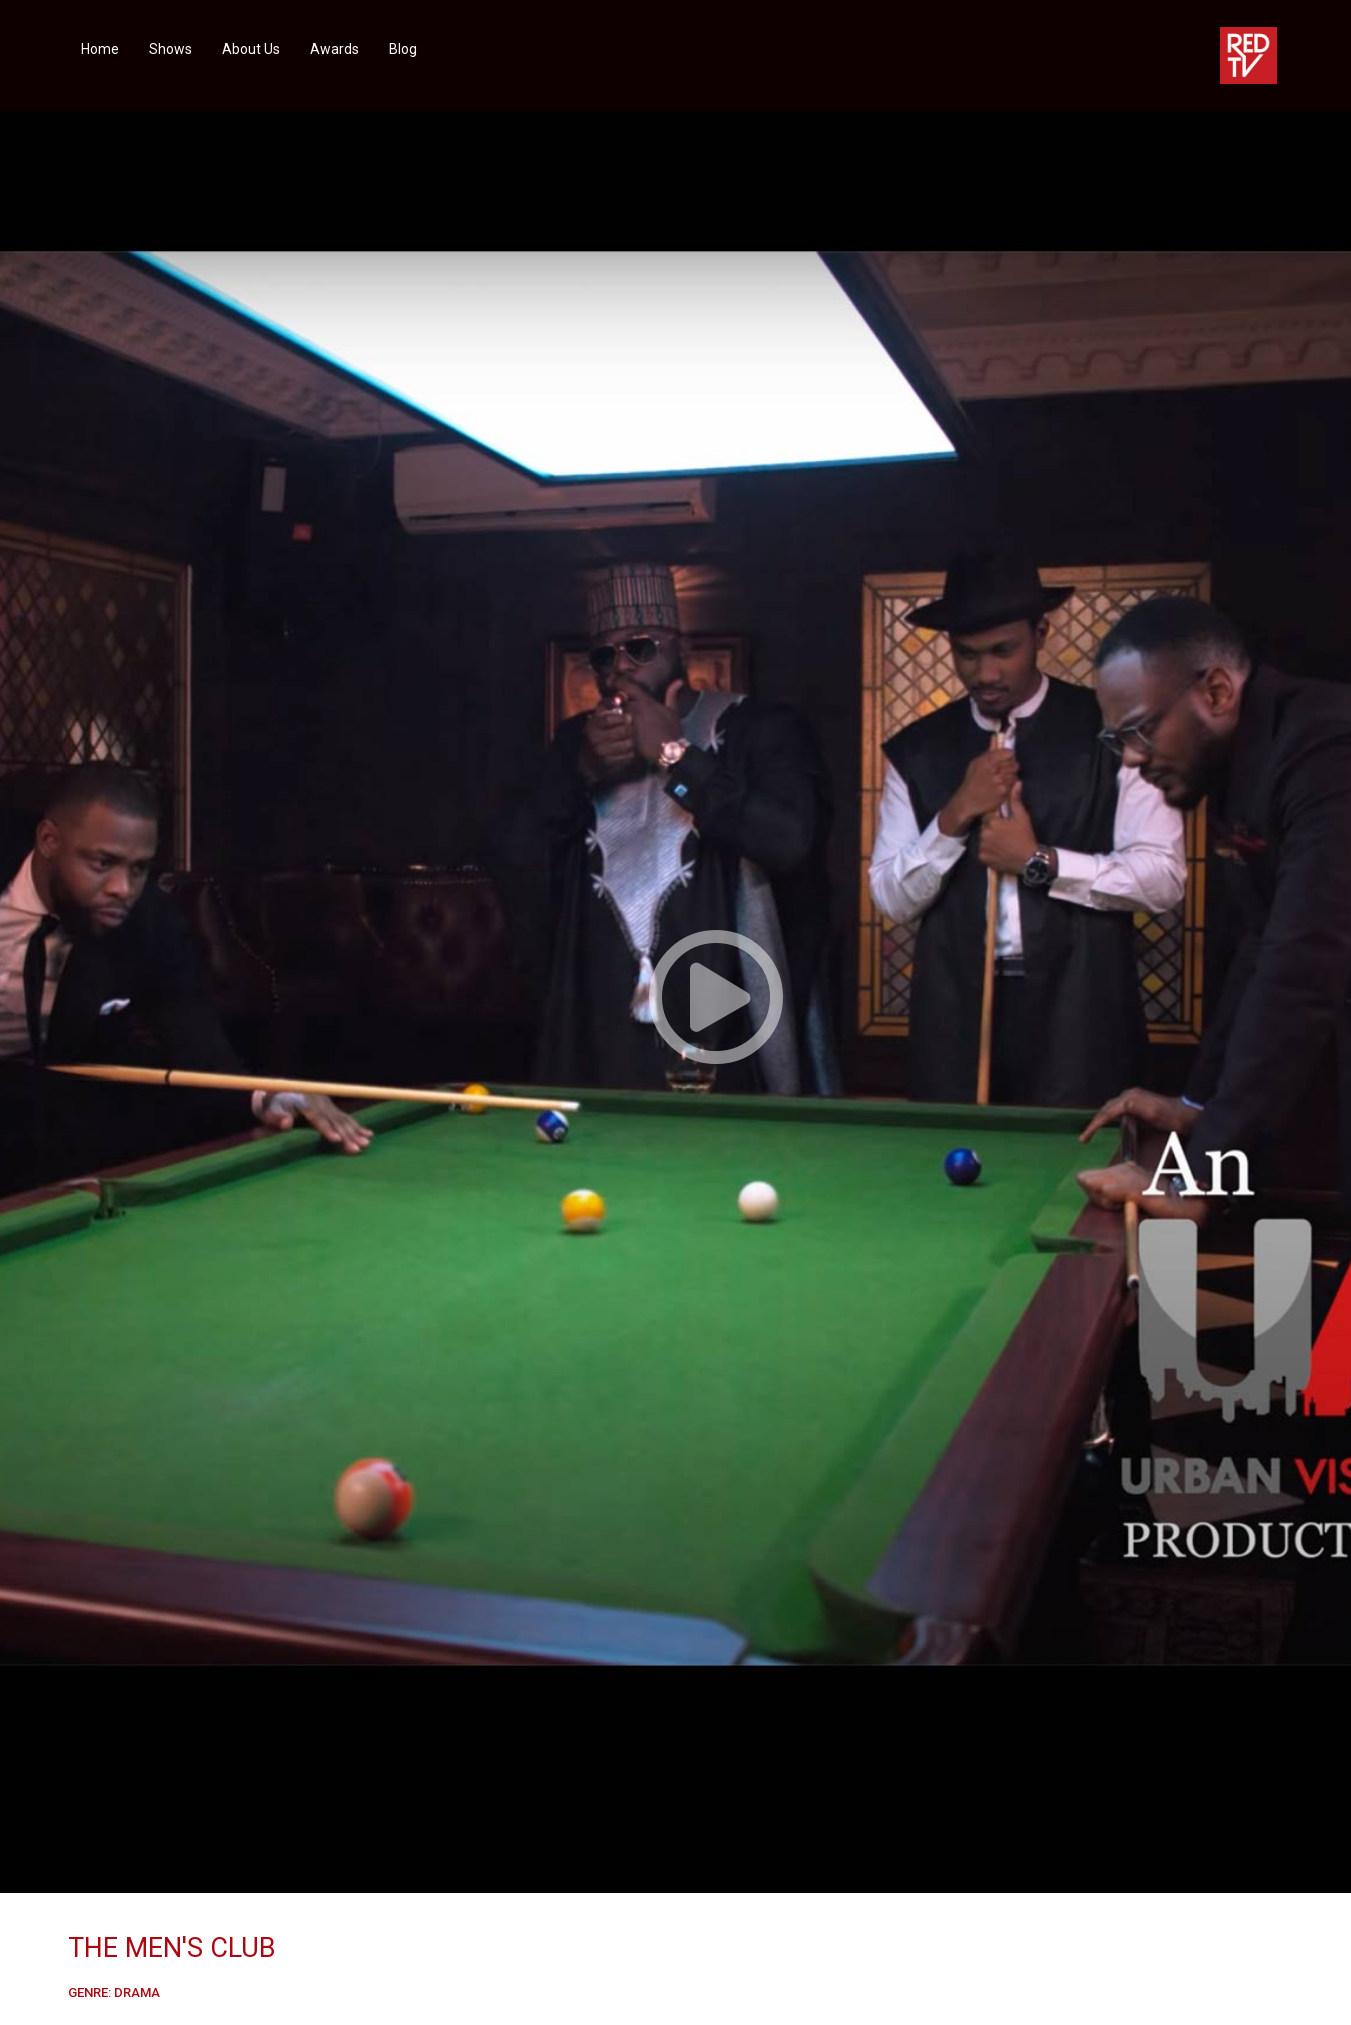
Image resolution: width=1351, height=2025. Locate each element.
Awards (334, 49)
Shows (170, 49)
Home (100, 49)
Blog (403, 49)
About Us (251, 49)
